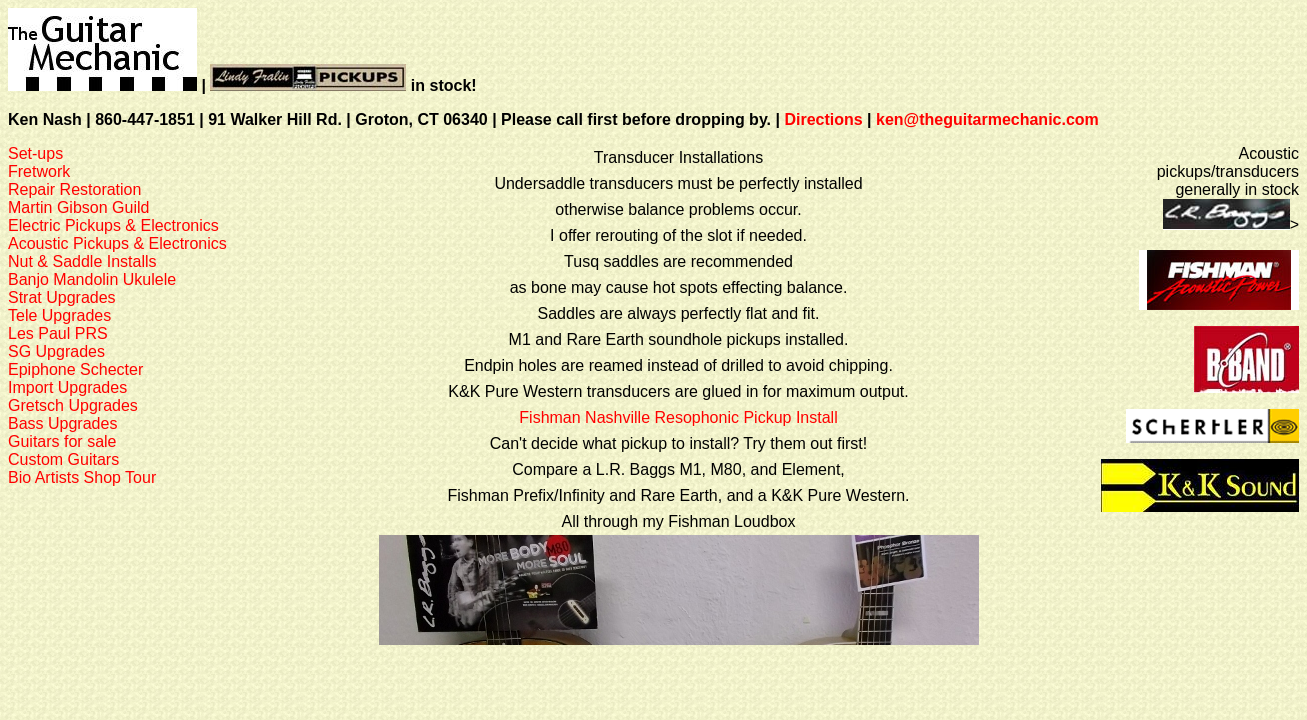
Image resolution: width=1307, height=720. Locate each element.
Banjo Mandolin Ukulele (92, 279)
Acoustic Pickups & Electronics (117, 243)
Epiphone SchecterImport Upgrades (75, 378)
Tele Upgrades (59, 315)
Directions (823, 119)
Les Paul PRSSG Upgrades (58, 342)
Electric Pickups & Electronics (113, 225)
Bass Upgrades (62, 423)
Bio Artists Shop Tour (82, 477)
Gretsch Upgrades (73, 405)
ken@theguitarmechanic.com (987, 119)
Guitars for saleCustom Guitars (63, 450)
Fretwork (39, 171)
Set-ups (35, 153)
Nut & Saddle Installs (82, 261)
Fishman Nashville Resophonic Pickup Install (678, 417)
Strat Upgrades (62, 297)
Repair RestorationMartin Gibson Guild (78, 198)
